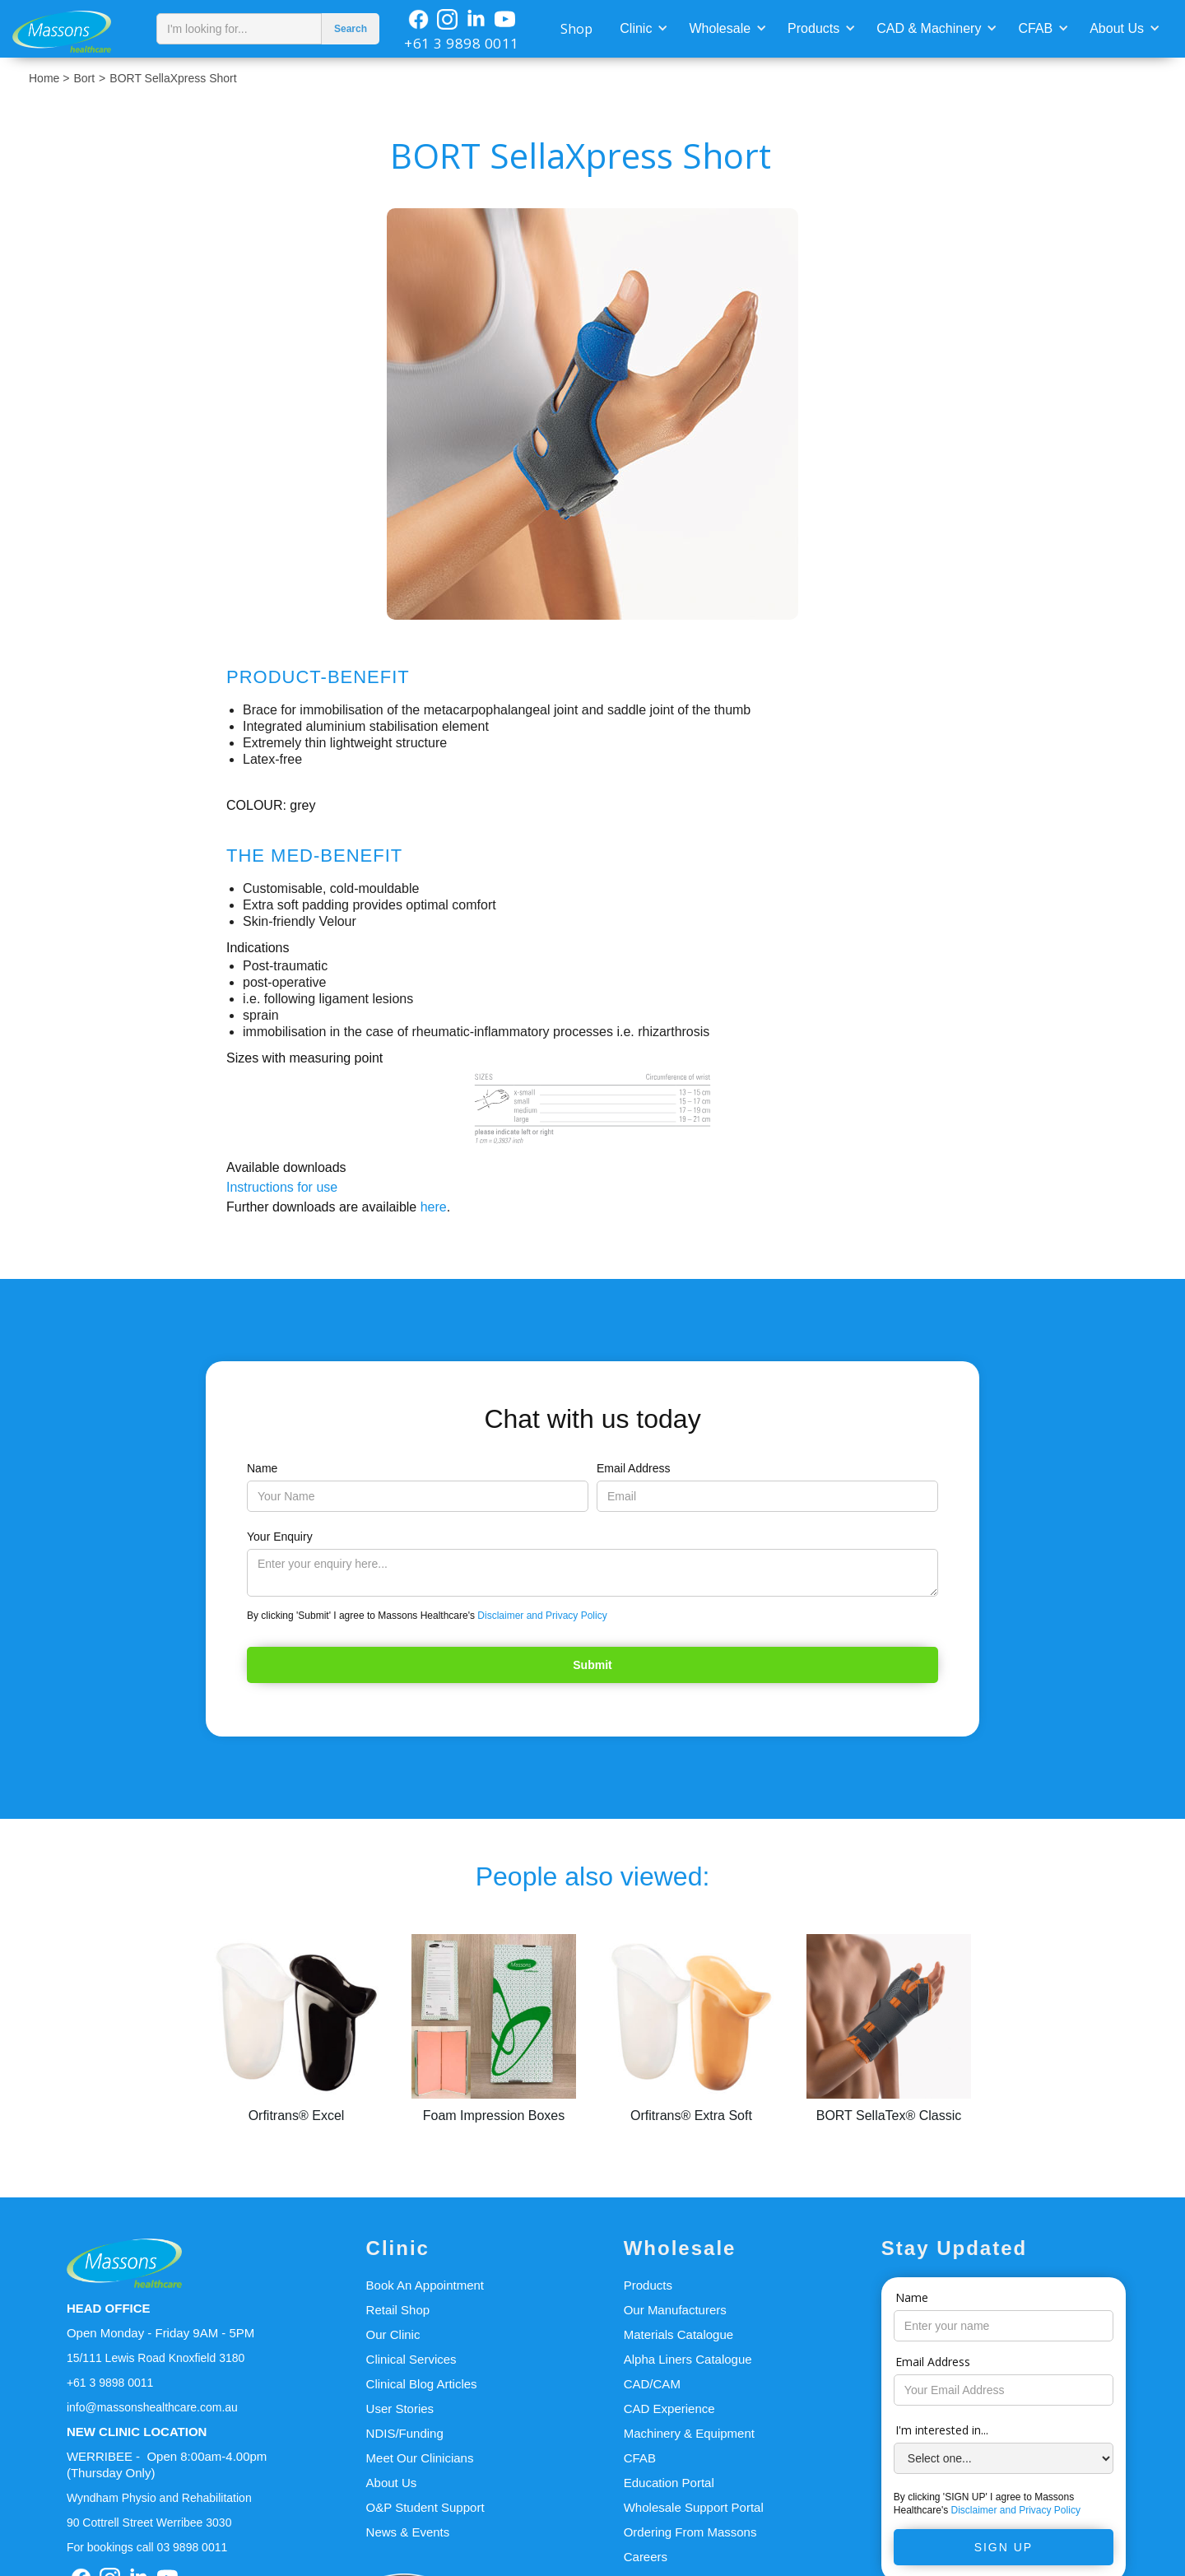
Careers (645, 2557)
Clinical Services (411, 2359)
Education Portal (669, 2483)
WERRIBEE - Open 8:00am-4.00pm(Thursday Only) (167, 2464)
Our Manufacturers (675, 2310)
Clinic (636, 28)
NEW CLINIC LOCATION (137, 2432)
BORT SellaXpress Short (172, 78)
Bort (84, 78)
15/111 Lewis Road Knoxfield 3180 (155, 2357)
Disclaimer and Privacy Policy (541, 1615)
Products (813, 28)
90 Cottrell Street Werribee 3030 (149, 2522)
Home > (49, 78)
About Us (1117, 28)
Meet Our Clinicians (420, 2458)
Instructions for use (281, 1187)
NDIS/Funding (405, 2433)
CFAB (1035, 28)
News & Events (408, 2532)
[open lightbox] (592, 414)
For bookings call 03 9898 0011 (147, 2547)
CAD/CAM (652, 2384)
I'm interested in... (941, 2430)
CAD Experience (669, 2409)
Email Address (633, 1468)
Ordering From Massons (690, 2532)
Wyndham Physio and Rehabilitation (159, 2497)
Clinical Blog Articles (421, 2384)
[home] (74, 29)
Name (262, 1468)
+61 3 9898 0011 (461, 43)
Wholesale (719, 28)
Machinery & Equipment (689, 2433)
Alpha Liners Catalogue (688, 2359)
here (434, 1207)
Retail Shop (398, 2310)
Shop (576, 29)
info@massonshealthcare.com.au (152, 2407)
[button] (641, 27)
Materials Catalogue (678, 2334)
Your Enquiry (280, 1536)
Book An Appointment (425, 2285)
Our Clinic (393, 2334)
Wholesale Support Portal (694, 2507)
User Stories (400, 2409)
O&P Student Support (425, 2507)
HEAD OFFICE (109, 2308)
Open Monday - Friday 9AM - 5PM (160, 2333)
